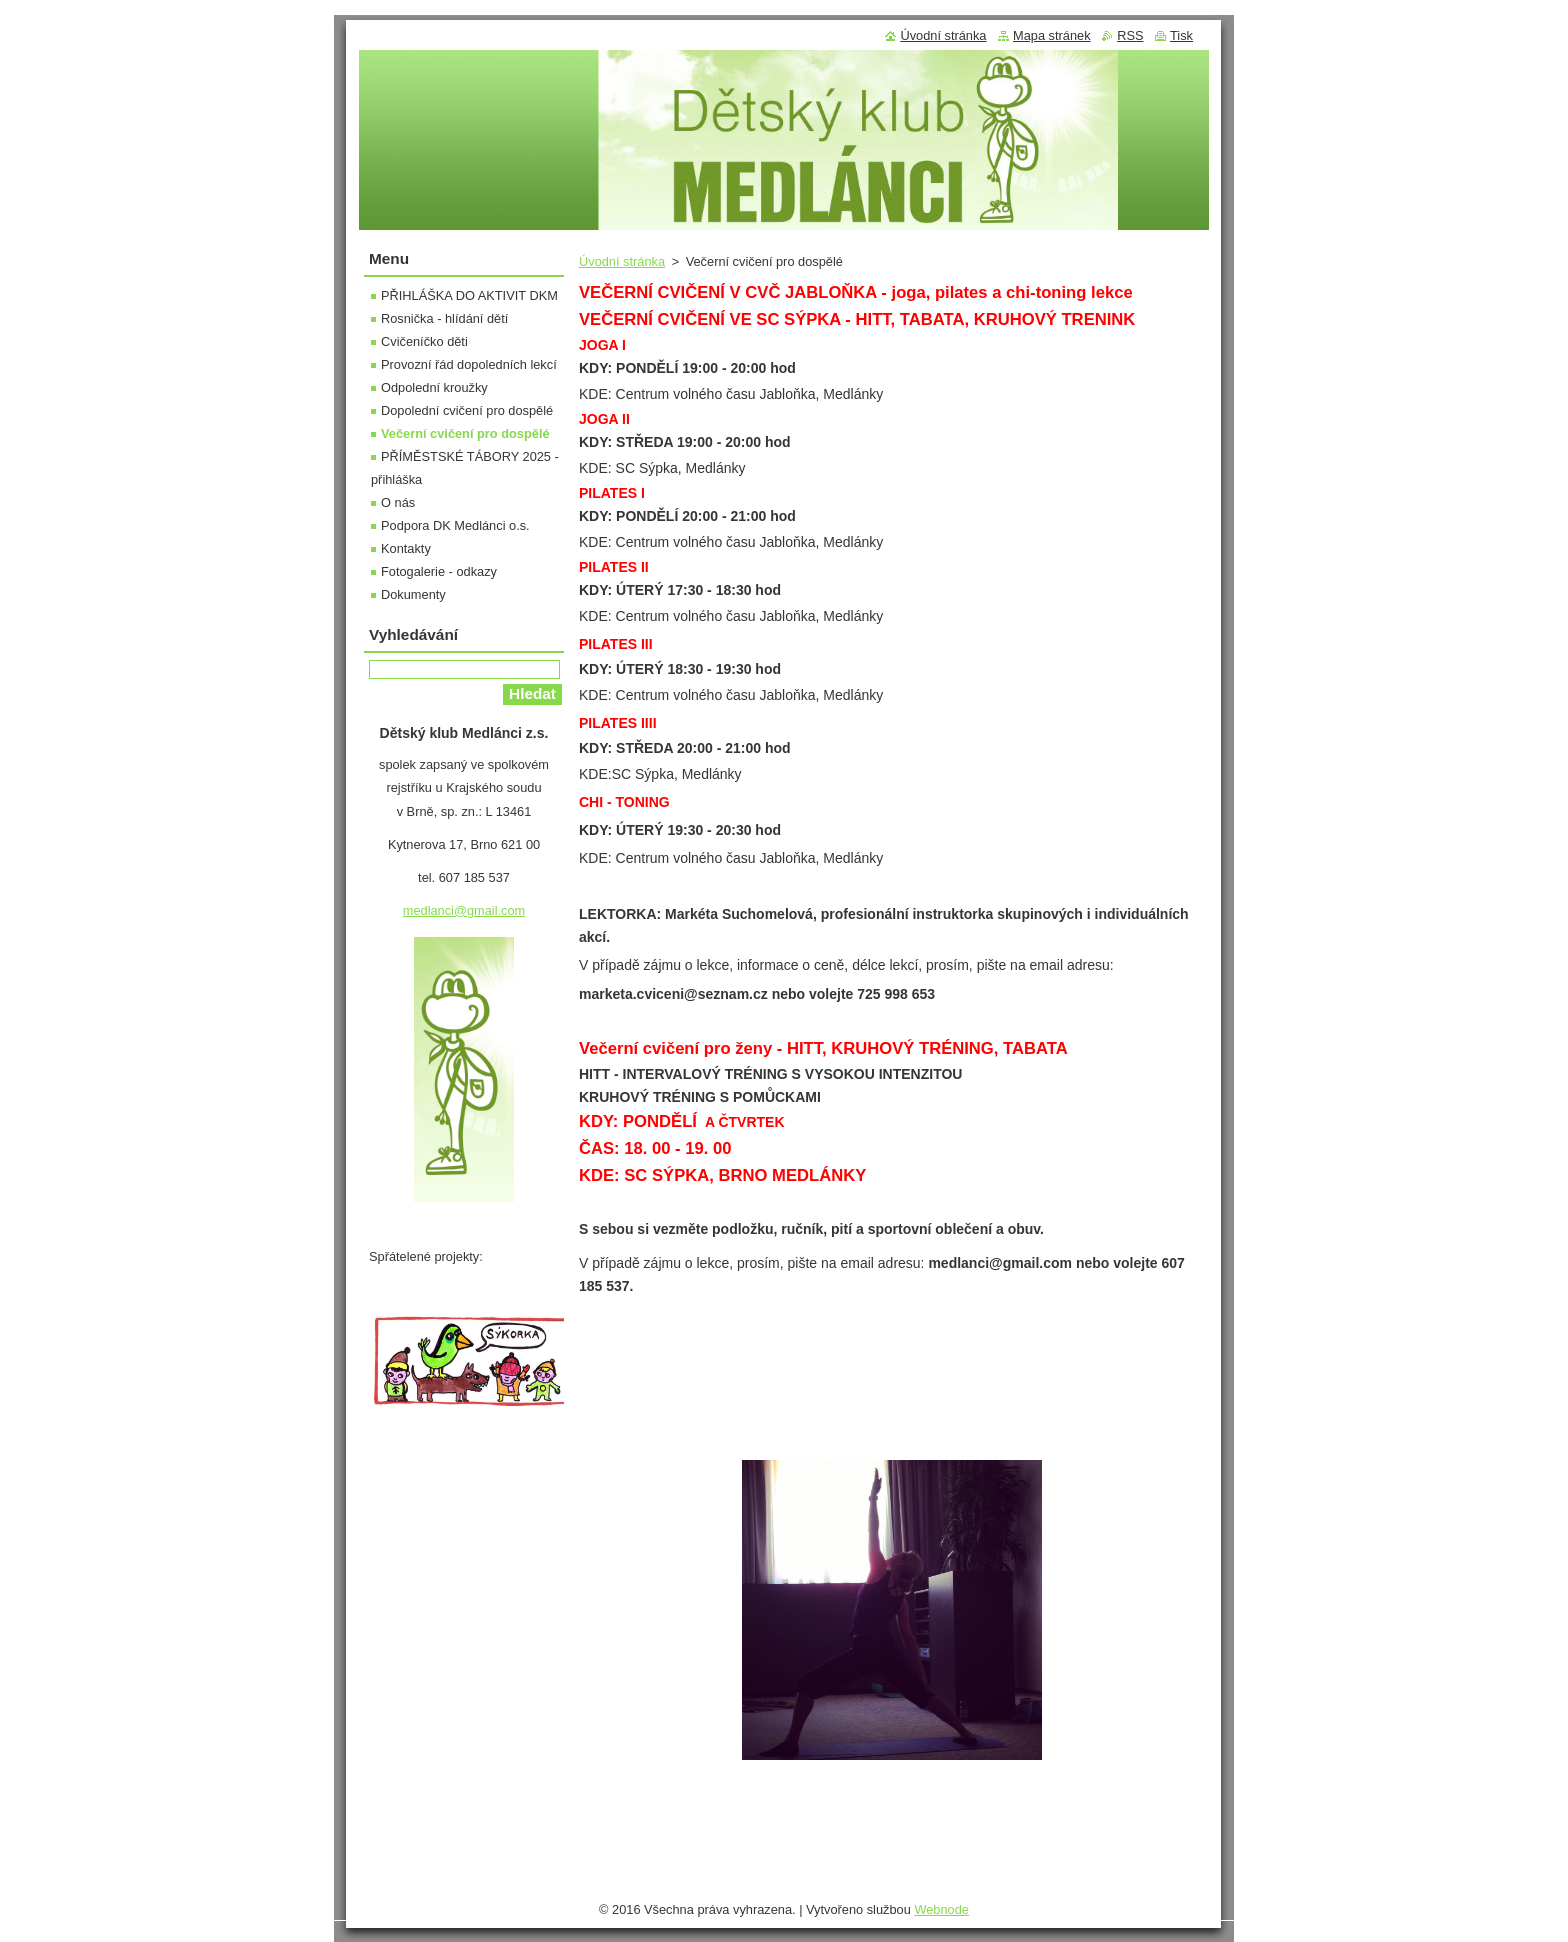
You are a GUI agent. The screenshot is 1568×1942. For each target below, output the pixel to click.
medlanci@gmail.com (464, 910)
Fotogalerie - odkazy (439, 571)
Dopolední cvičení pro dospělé (467, 410)
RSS (1130, 35)
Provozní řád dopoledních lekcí (469, 364)
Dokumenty (413, 594)
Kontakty (406, 548)
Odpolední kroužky (434, 387)
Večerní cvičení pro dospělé (465, 433)
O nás (398, 502)
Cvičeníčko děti (424, 341)
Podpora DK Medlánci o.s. (455, 525)
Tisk (1181, 35)
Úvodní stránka (622, 261)
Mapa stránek (1052, 35)
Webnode (941, 1909)
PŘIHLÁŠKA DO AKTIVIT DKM (469, 295)
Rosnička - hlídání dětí (444, 318)
